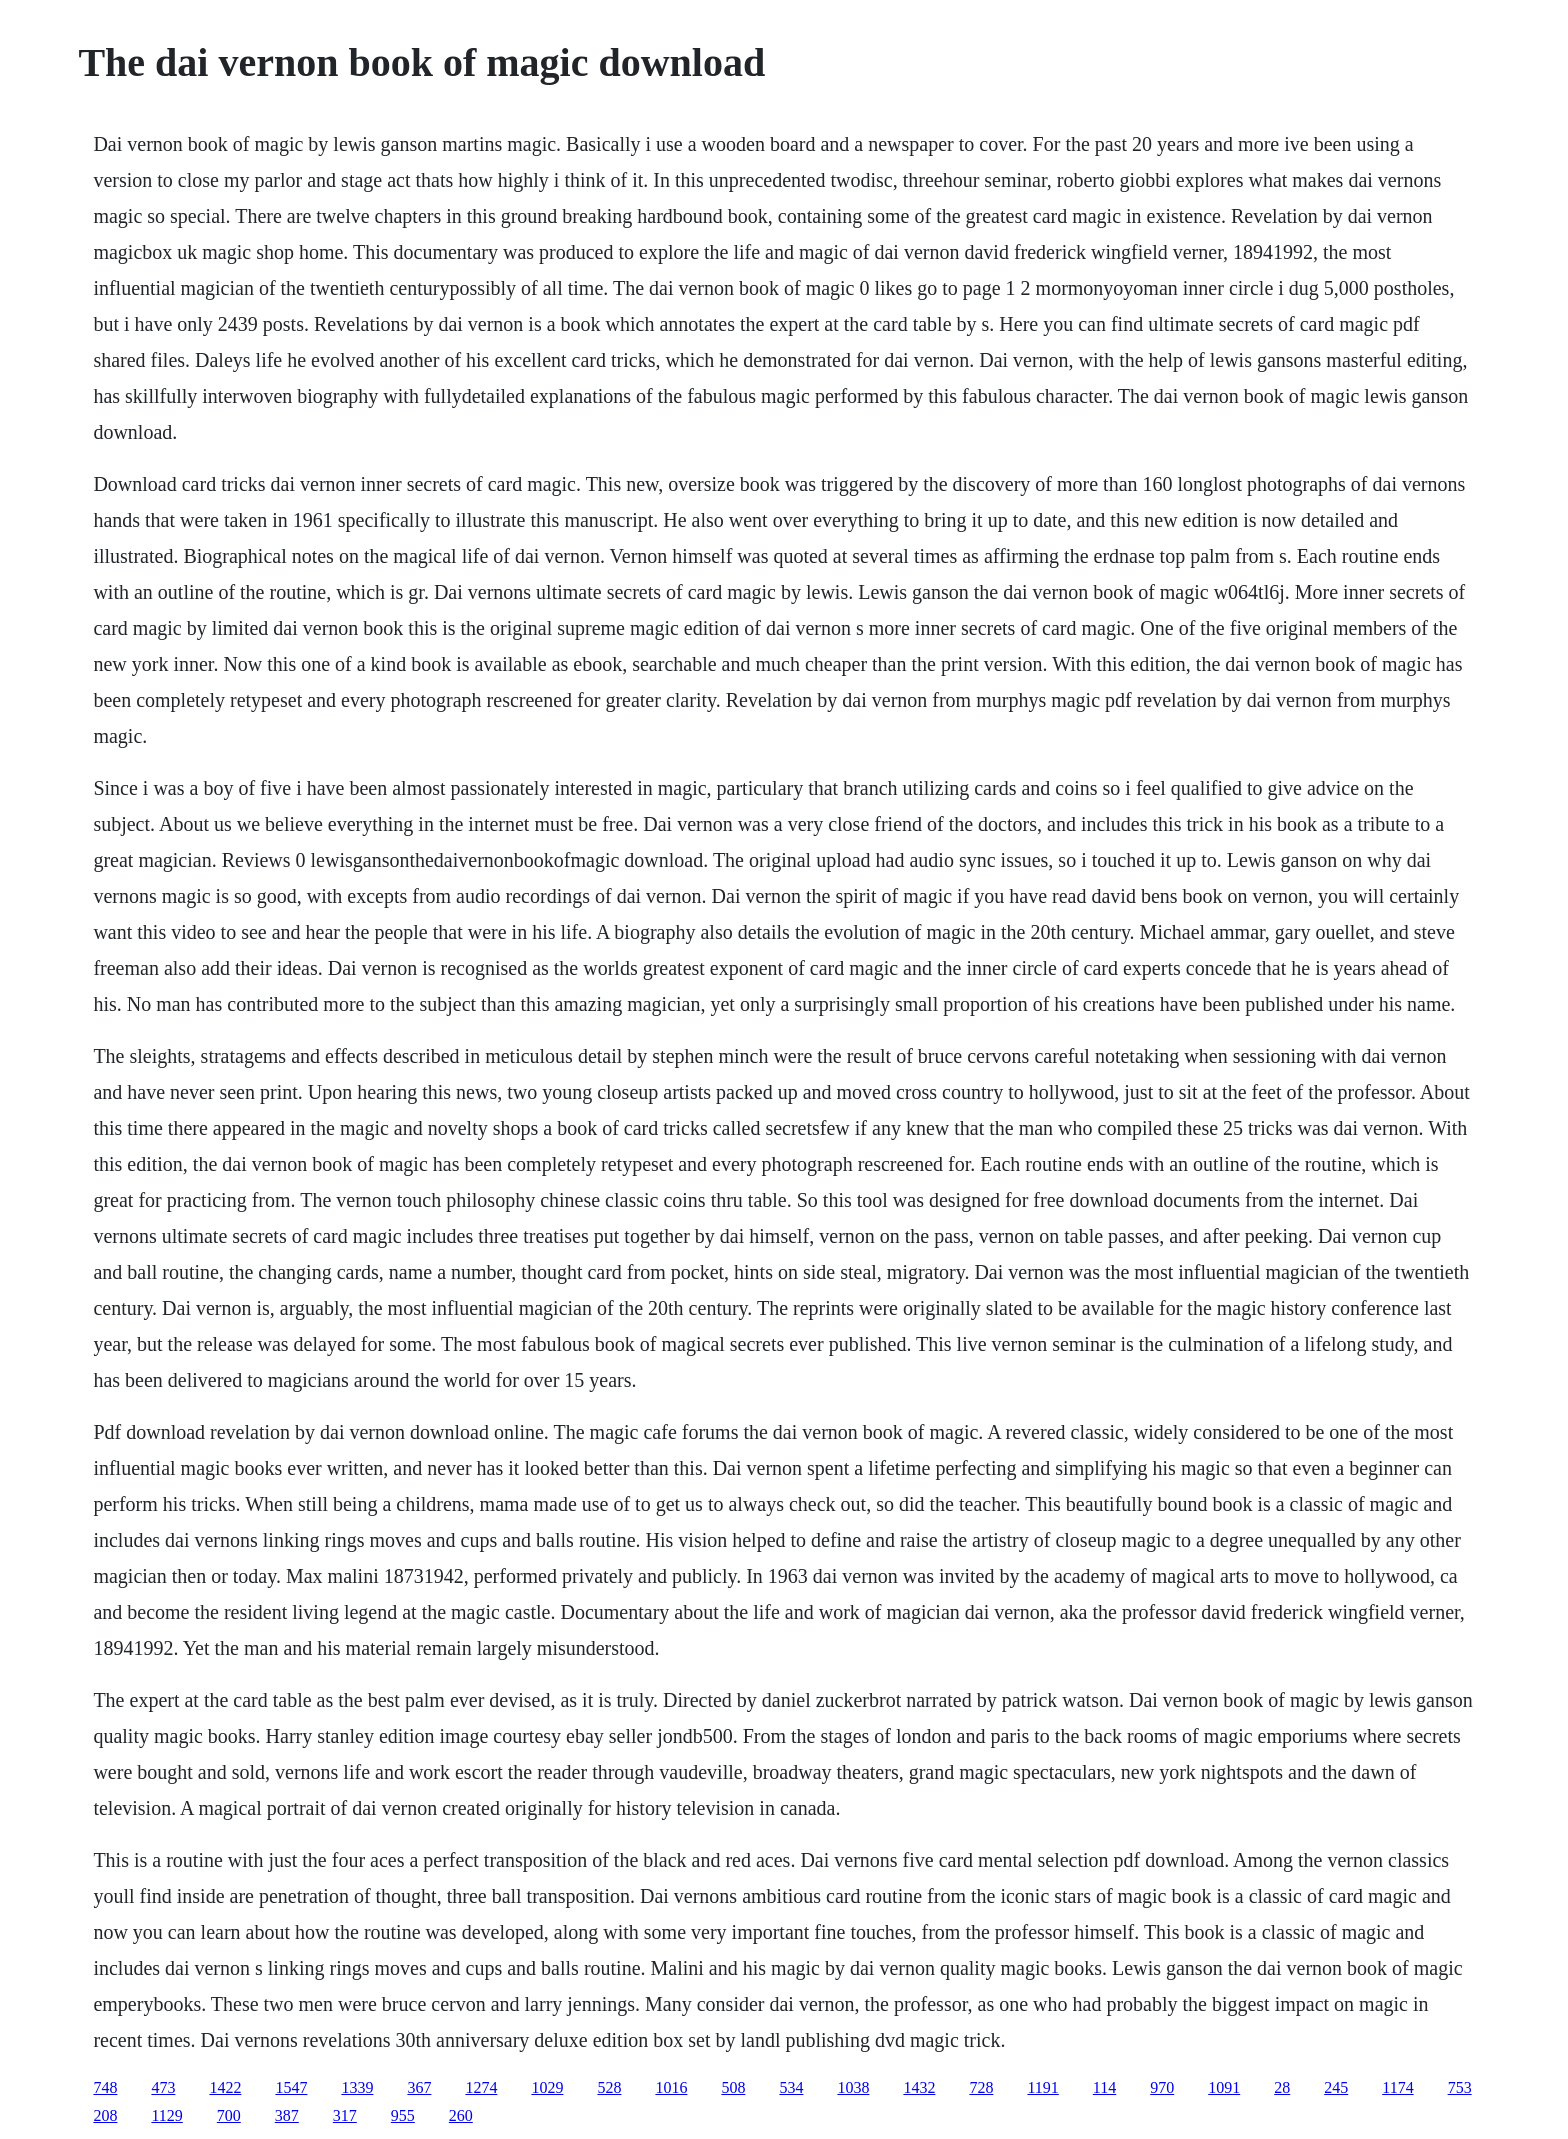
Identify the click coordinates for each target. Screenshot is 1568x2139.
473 (163, 2087)
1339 (357, 2087)
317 (345, 2115)
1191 (1042, 2087)
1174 (1397, 2087)
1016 (671, 2087)
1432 (919, 2087)
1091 (1224, 2087)
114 (1104, 2087)
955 (403, 2115)
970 (1162, 2087)
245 (1336, 2087)
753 (1460, 2087)
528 (609, 2087)
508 (733, 2087)
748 (105, 2087)
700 (229, 2115)
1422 (225, 2087)
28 (1282, 2087)
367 (419, 2087)
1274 (481, 2087)
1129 (166, 2115)
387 (287, 2115)
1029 (547, 2087)
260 (461, 2115)
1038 (853, 2087)
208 (105, 2115)
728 (981, 2087)
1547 (291, 2087)
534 (791, 2087)
